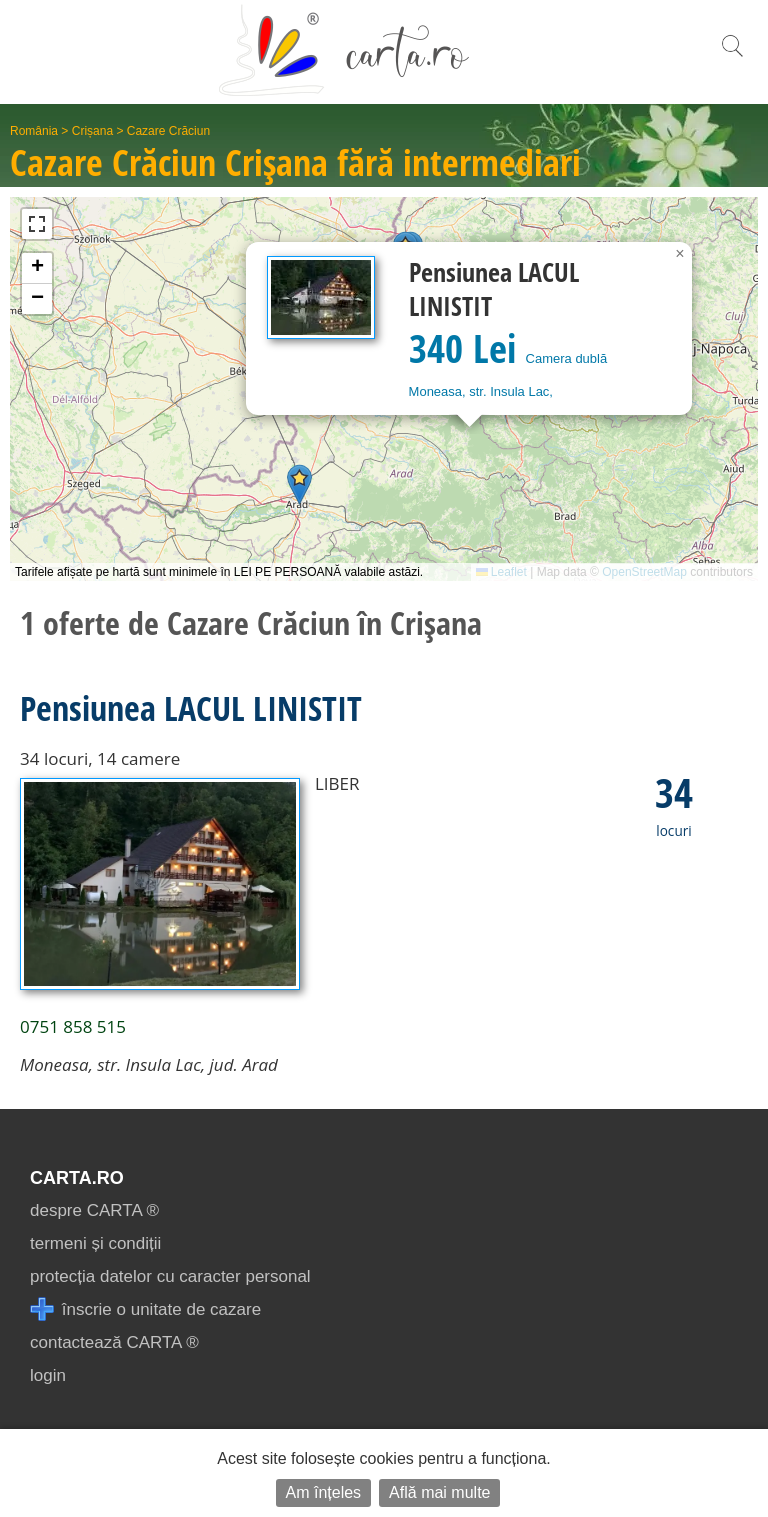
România (34, 131)
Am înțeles (324, 1492)
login (48, 1375)
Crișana (92, 131)
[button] (299, 484)
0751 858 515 (73, 1026)
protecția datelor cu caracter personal (170, 1276)
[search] (732, 56)
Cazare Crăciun (168, 131)
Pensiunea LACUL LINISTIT (191, 708)
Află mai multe (439, 1492)
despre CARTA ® (94, 1210)
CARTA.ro (77, 1178)
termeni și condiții (95, 1243)
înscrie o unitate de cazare (145, 1309)
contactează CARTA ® (114, 1342)
